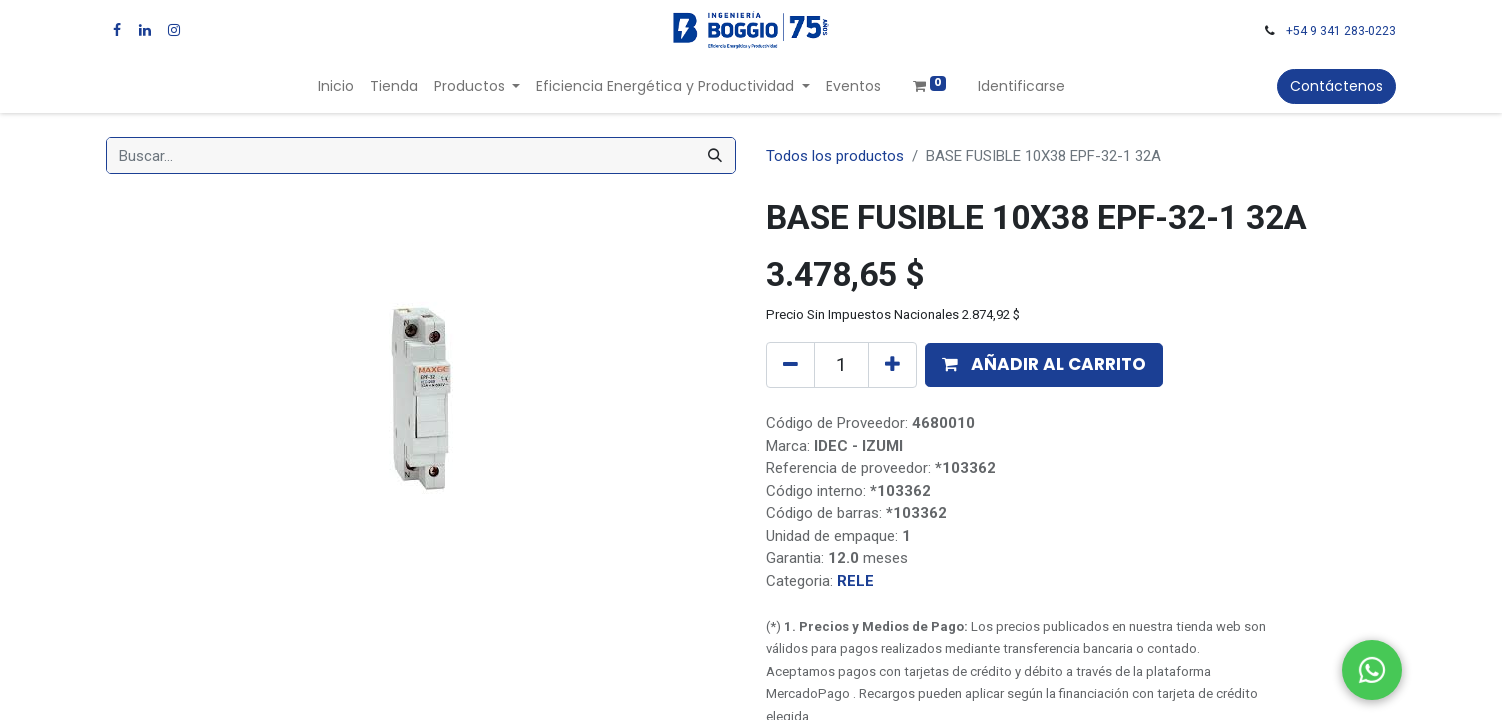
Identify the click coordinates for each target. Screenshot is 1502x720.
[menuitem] (336, 86)
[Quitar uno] (790, 365)
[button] (1044, 365)
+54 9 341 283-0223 (1341, 31)
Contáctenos (1336, 86)
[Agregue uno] (892, 365)
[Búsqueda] (715, 155)
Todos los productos (835, 156)
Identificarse (1021, 86)
